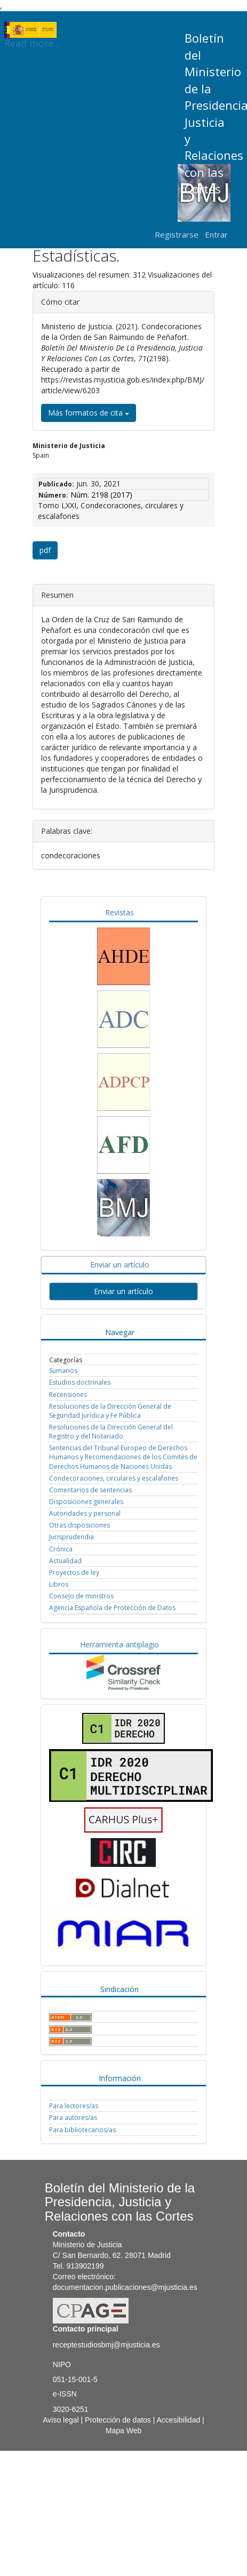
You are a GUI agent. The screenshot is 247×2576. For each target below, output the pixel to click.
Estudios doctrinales (79, 1382)
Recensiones (68, 1394)
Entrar (216, 234)
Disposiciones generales (86, 1501)
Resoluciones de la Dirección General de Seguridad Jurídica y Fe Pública (110, 1411)
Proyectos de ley (74, 1572)
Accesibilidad (179, 2420)
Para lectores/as (73, 2105)
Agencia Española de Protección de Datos (112, 1607)
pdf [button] (45, 550)
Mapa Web (123, 2430)
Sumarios (63, 1370)
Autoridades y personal (85, 1513)
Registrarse (176, 234)
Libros (58, 1584)
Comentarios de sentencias (90, 1489)
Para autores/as (73, 2117)
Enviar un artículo (119, 1264)
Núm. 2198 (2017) (101, 495)
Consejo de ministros (81, 1595)
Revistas (119, 912)
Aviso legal (60, 2420)
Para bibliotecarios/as (82, 2129)
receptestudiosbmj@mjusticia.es (106, 2345)
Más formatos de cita (88, 413)
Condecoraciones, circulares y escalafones (113, 1478)
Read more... (32, 30)
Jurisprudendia (71, 1536)
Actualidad (65, 1560)
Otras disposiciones (79, 1525)
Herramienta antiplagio (119, 1644)
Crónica (61, 1549)
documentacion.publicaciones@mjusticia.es (125, 2287)
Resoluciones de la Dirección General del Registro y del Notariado (111, 1432)
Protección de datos (118, 2420)
